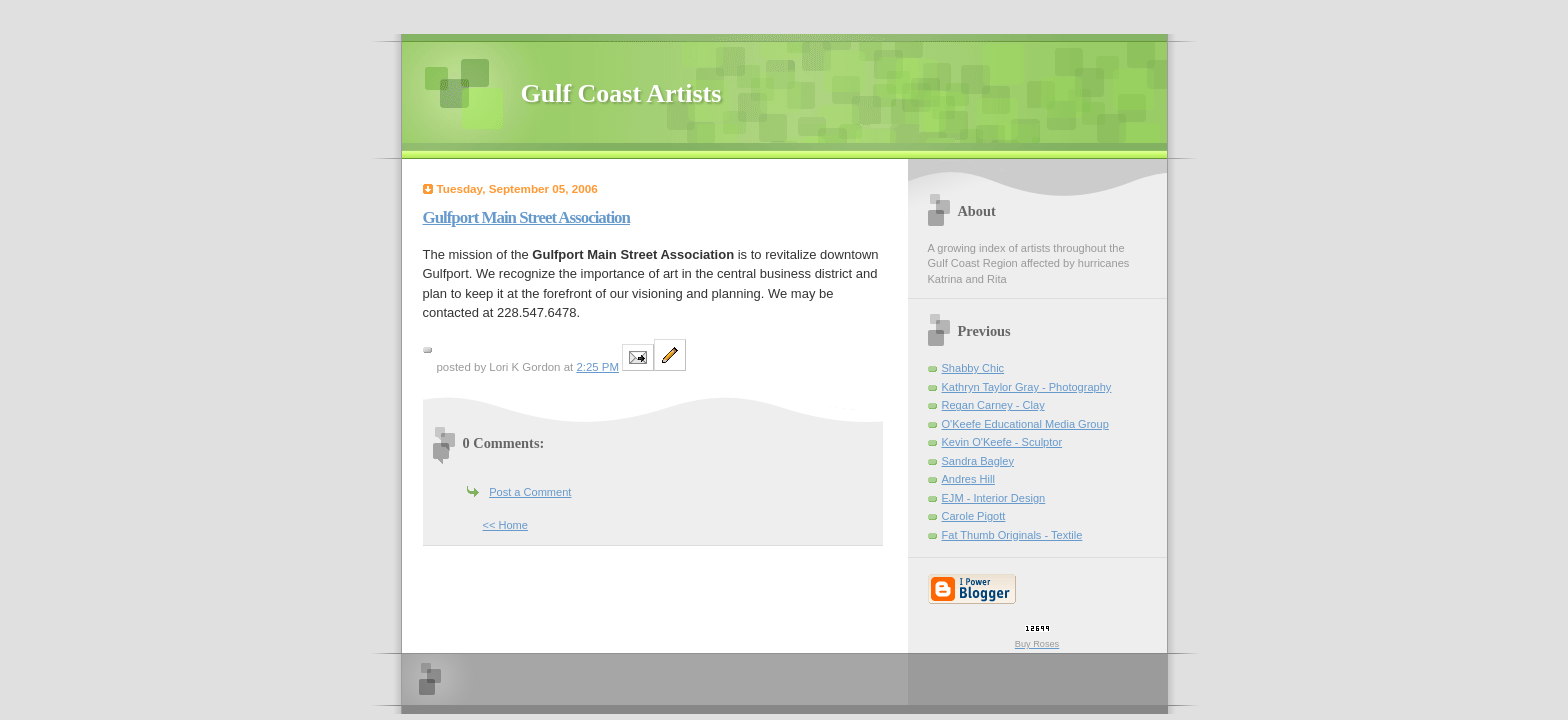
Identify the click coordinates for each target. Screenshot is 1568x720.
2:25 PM (597, 367)
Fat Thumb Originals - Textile (1012, 535)
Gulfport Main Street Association (526, 217)
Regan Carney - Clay (993, 405)
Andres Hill (968, 479)
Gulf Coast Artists (621, 93)
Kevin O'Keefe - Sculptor (1002, 442)
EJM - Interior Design (994, 498)
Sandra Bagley (978, 461)
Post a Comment (530, 492)
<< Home (505, 525)
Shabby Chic (973, 368)
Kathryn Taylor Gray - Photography (1027, 387)
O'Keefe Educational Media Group (1025, 424)
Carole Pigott (974, 516)
